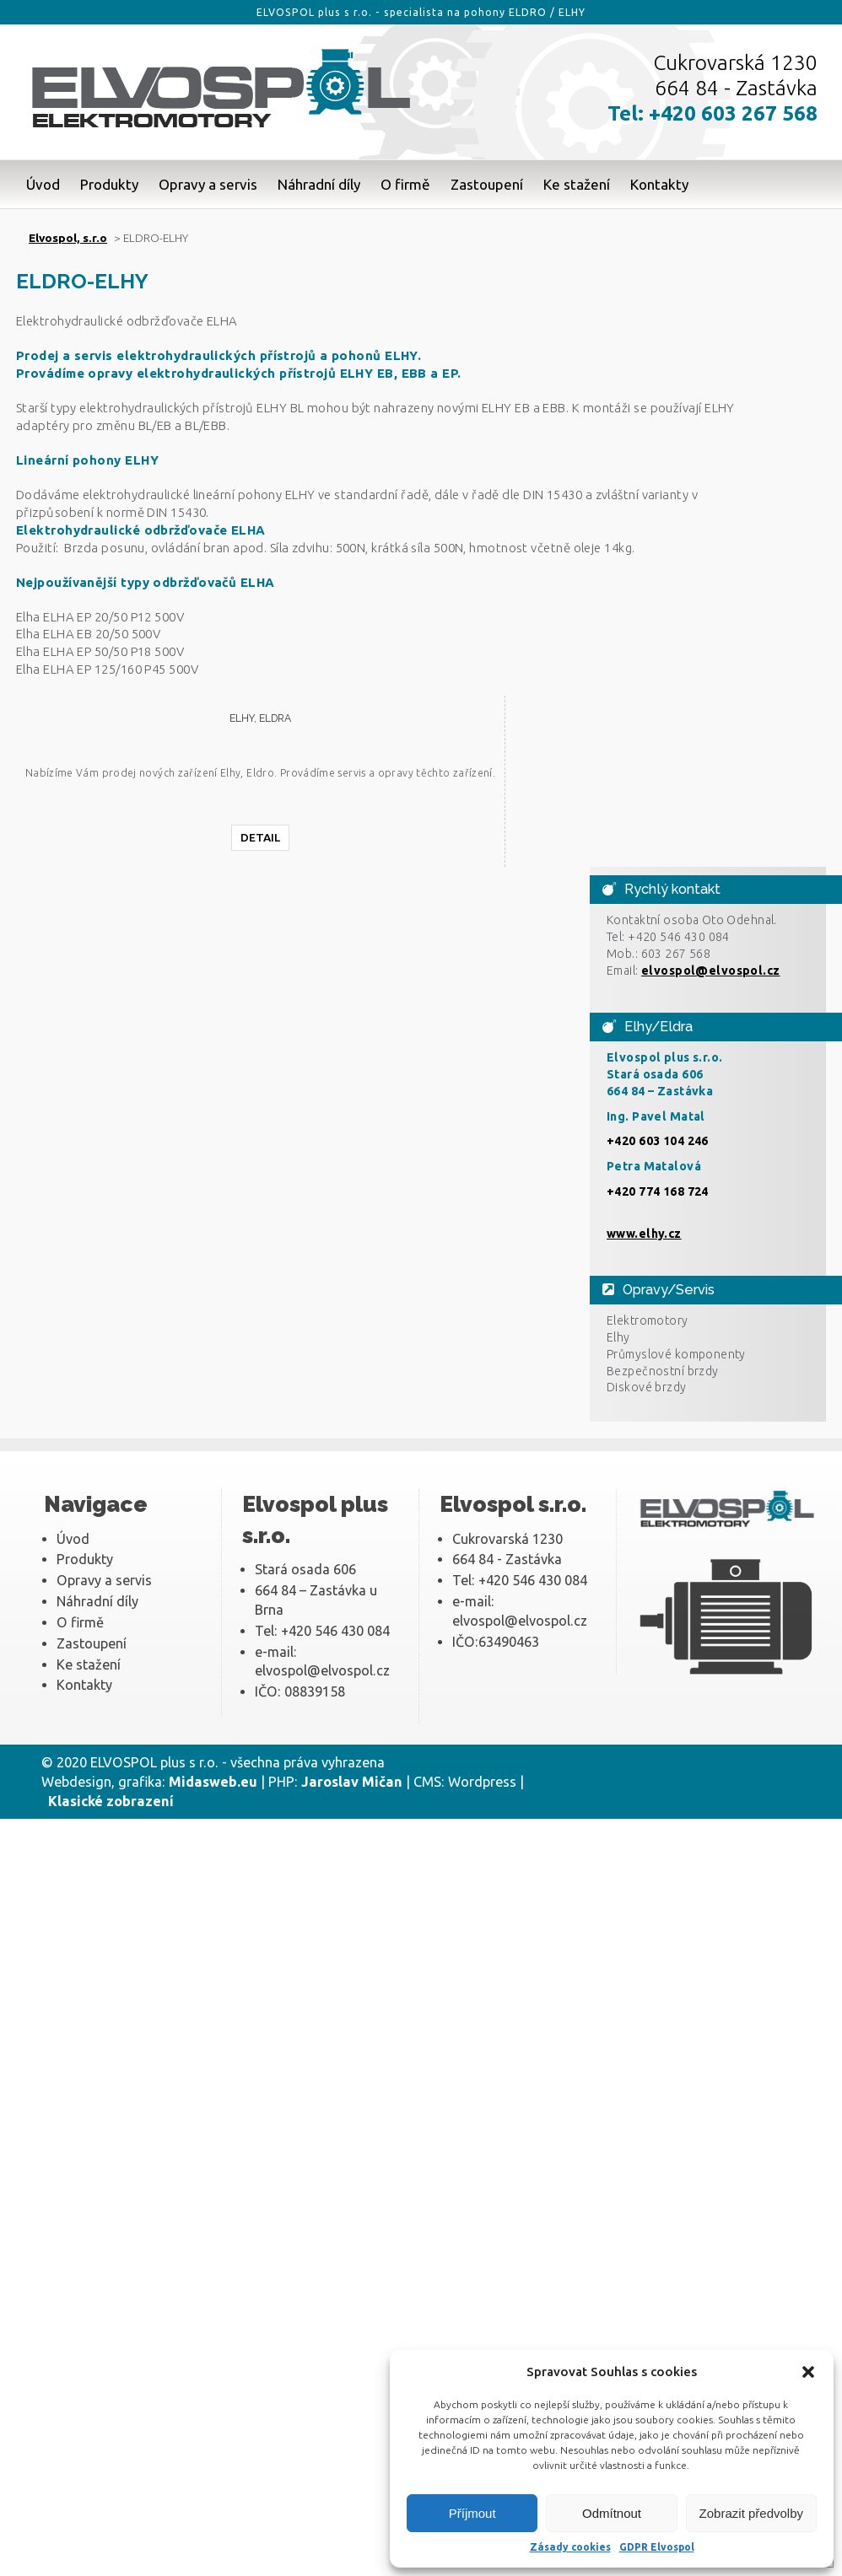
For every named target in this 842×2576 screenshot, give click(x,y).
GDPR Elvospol (656, 2546)
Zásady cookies (570, 2546)
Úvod (43, 184)
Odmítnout (611, 2513)
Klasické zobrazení (111, 1801)
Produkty (109, 184)
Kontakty (659, 184)
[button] (808, 2372)
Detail (260, 837)
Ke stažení (576, 184)
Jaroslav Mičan (351, 1781)
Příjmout (472, 2513)
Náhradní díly (319, 184)
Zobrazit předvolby (751, 2513)
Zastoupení (487, 184)
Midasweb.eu (213, 1781)
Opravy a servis (208, 184)
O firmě (405, 184)
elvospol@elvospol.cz (710, 970)
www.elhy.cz (644, 1233)
